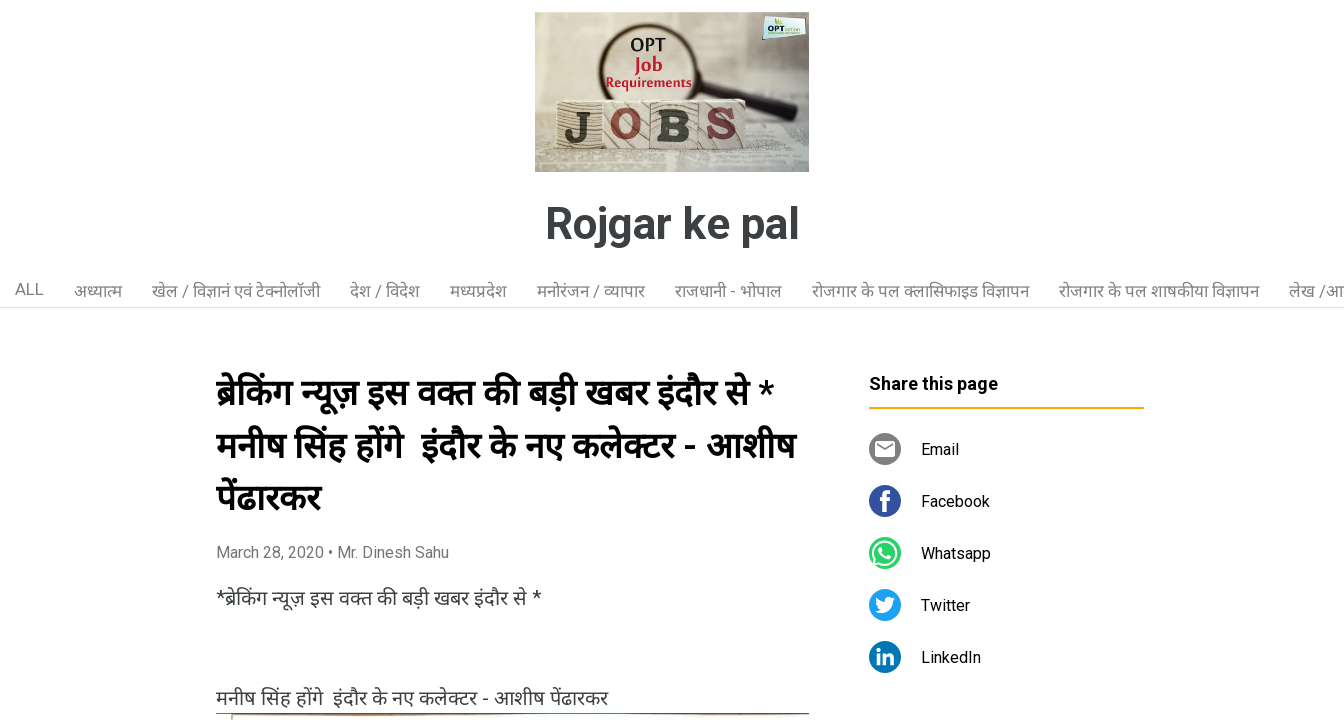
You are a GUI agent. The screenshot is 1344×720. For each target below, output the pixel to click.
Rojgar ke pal (672, 224)
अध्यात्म (98, 291)
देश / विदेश (385, 291)
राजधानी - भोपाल (728, 291)
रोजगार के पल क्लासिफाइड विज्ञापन (920, 291)
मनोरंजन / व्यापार (591, 291)
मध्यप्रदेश (478, 291)
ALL (29, 289)
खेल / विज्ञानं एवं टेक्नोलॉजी (236, 291)
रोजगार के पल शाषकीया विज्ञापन (1159, 291)
